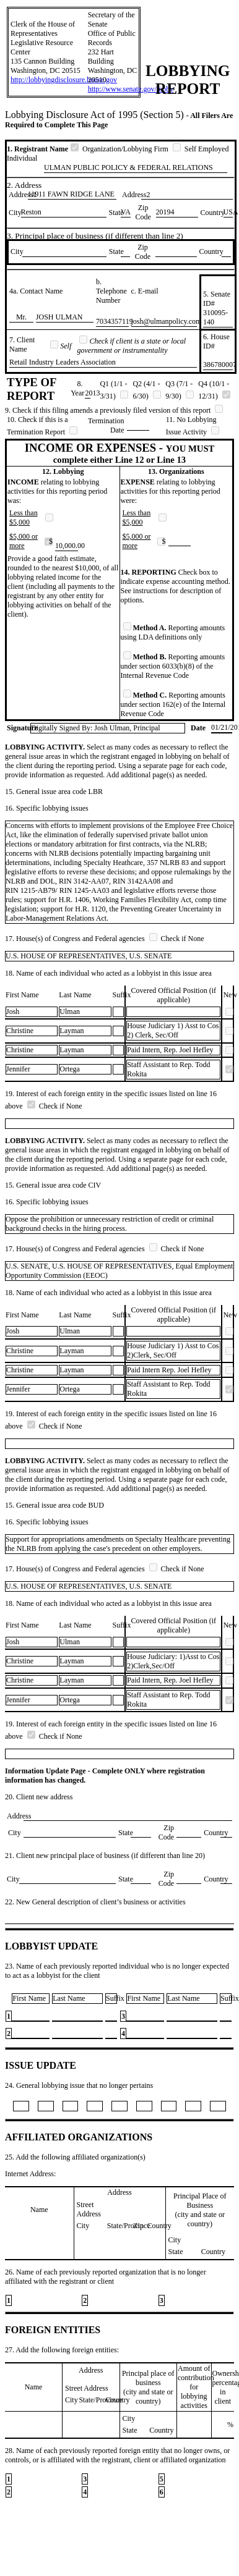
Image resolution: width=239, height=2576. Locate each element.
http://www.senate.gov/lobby (131, 89)
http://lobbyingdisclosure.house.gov (64, 79)
